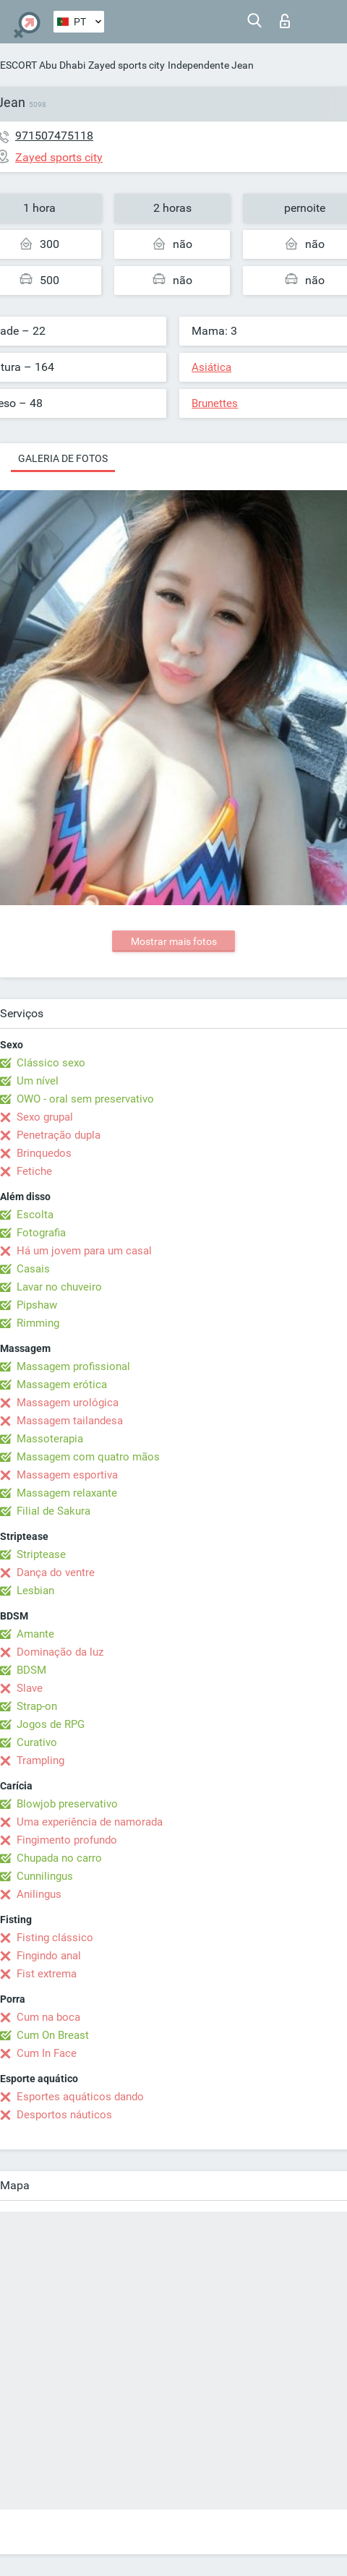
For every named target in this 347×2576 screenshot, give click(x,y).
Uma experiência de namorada (90, 1821)
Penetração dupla (58, 1135)
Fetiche (34, 1171)
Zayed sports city (126, 65)
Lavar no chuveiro (59, 1286)
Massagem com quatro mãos (88, 1456)
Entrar (285, 21)
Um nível (38, 1080)
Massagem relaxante (67, 1492)
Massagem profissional (73, 1366)
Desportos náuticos (64, 2114)
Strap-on (37, 1706)
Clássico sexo (51, 1062)
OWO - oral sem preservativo (85, 1098)
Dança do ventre (56, 1572)
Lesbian (35, 1590)
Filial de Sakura (53, 1511)
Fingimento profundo (67, 1840)
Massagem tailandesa (70, 1420)
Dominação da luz (60, 1652)
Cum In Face (47, 2053)
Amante (35, 1633)
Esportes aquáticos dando (80, 2096)
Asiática (211, 367)
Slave (30, 1688)
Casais (33, 1268)
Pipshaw (37, 1304)
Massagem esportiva (67, 1474)
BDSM (31, 1670)
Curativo (37, 1742)
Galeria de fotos (63, 458)
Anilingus (39, 1894)
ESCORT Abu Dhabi (42, 65)
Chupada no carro (59, 1858)
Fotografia (41, 1232)
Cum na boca (48, 2017)
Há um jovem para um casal (84, 1250)
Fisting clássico (55, 1937)
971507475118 (54, 135)
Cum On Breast (53, 2035)
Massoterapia (50, 1438)
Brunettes (215, 403)
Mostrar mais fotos (174, 941)
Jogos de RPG (51, 1724)
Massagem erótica (62, 1384)
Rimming (38, 1323)
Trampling (40, 1760)
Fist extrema (47, 1973)
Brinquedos (44, 1153)
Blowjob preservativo (67, 1803)
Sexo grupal (45, 1117)
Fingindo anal (49, 1955)
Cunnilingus (45, 1876)
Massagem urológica (68, 1402)
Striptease (41, 1554)
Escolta (35, 1214)
